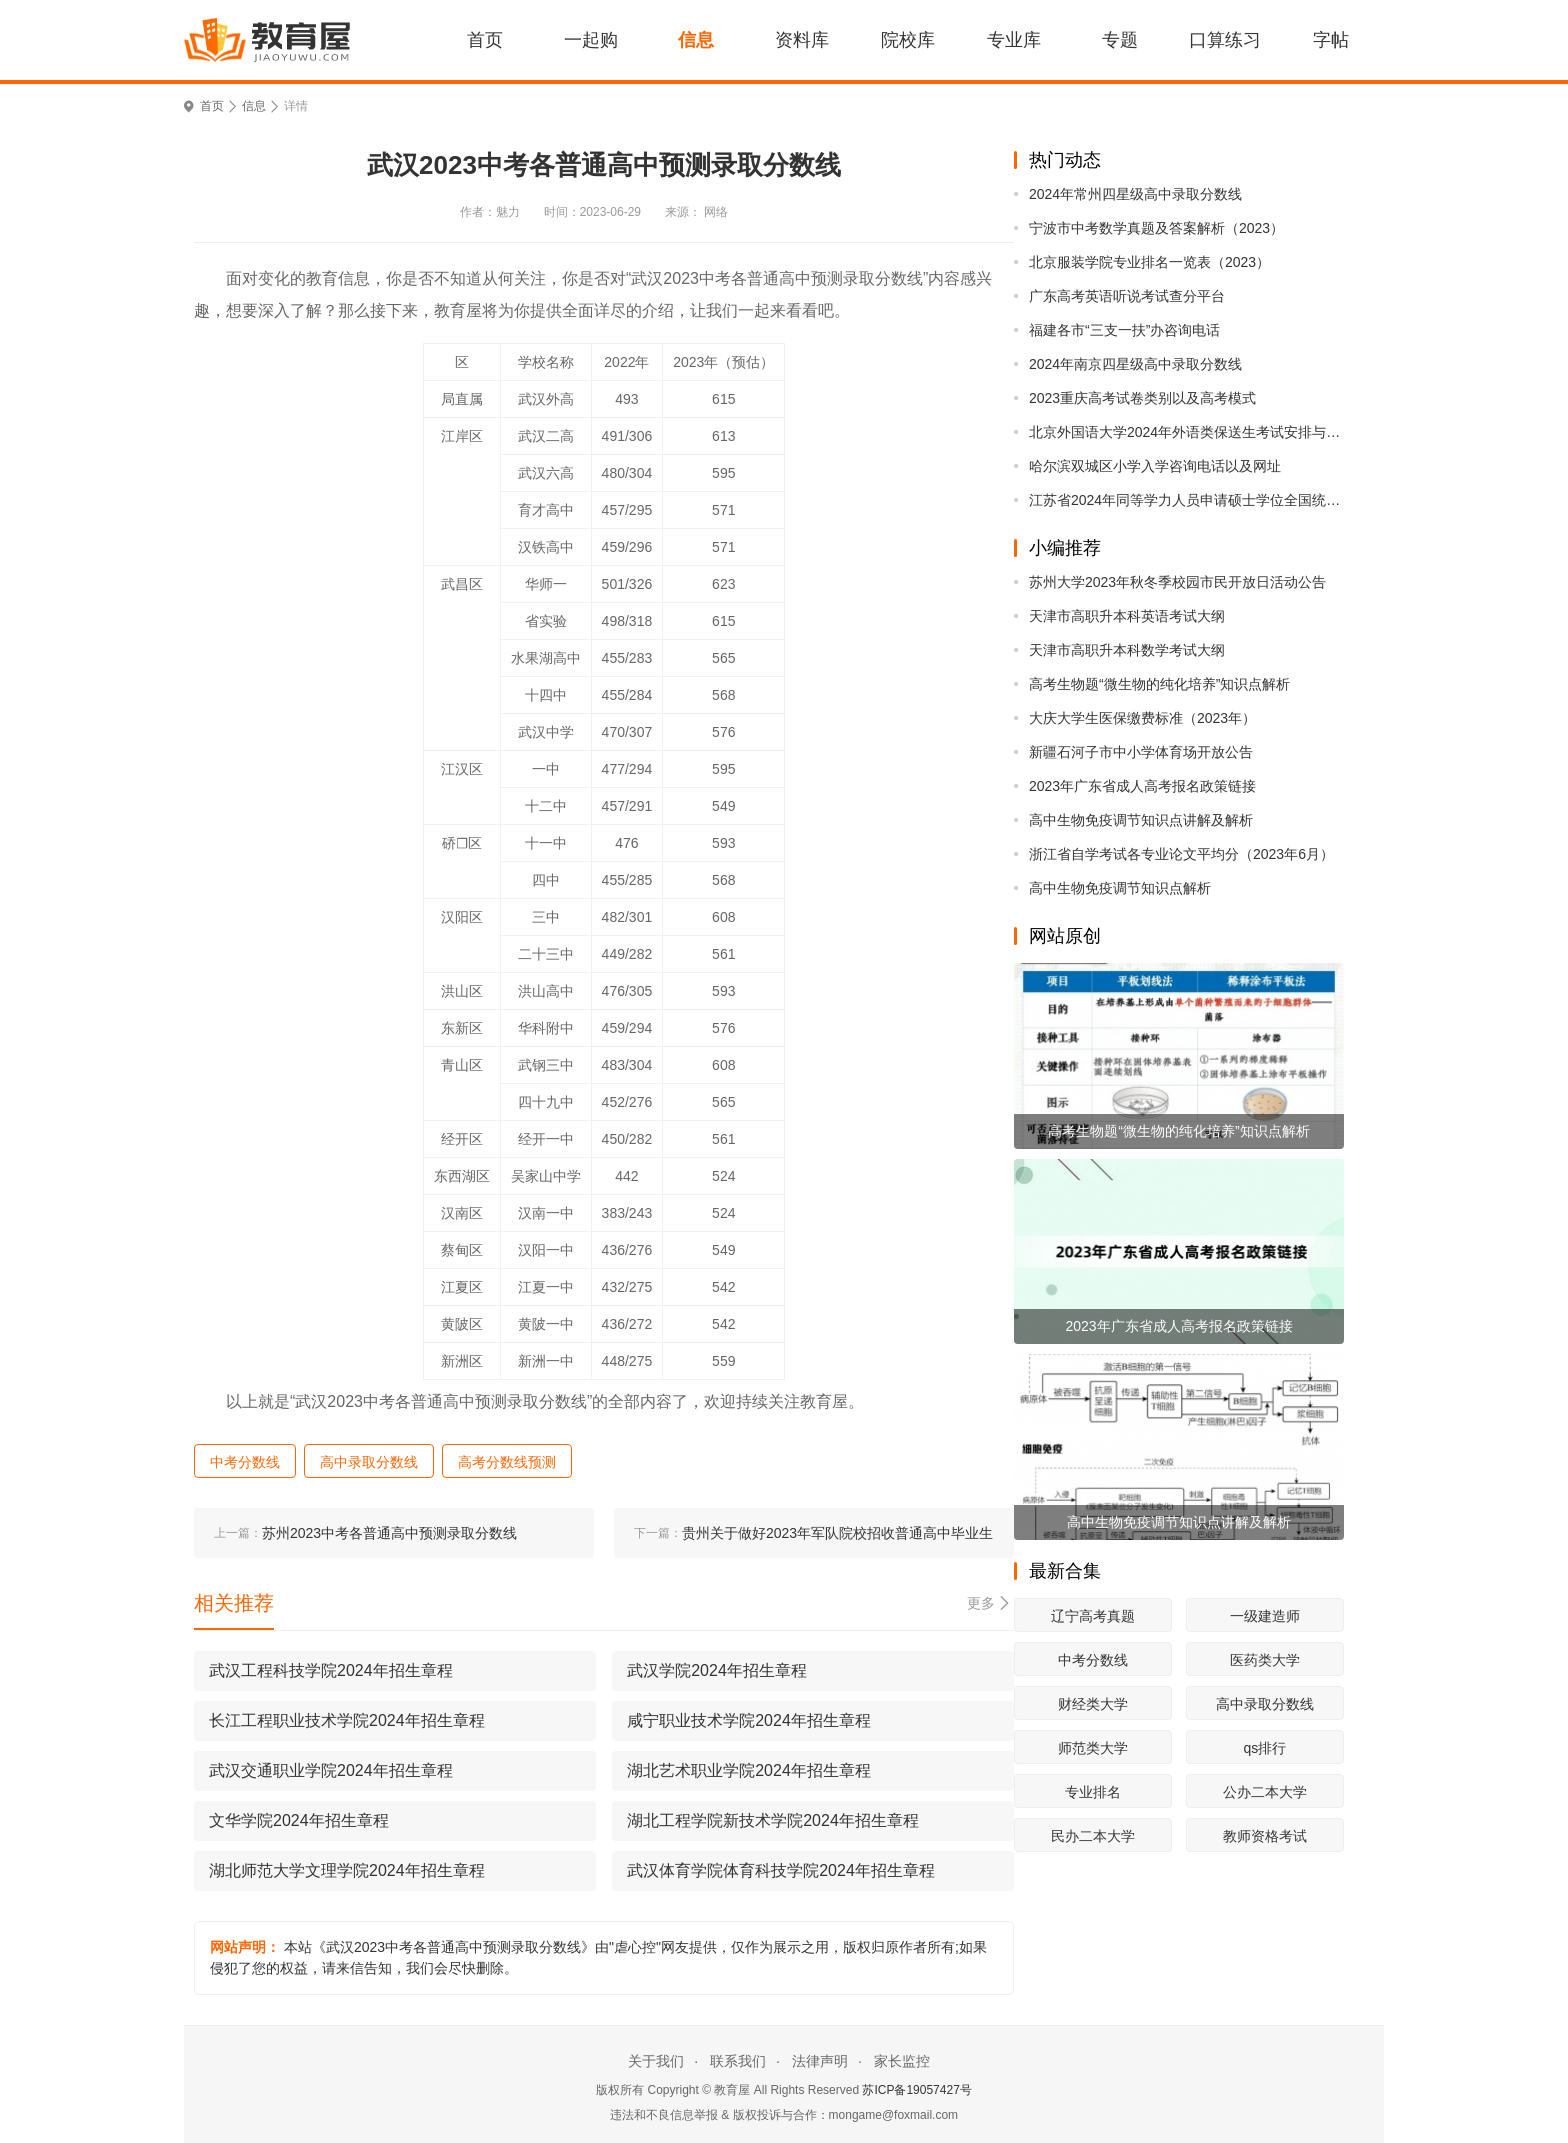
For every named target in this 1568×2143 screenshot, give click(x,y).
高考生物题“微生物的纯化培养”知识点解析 (1159, 684)
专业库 (1014, 40)
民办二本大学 (1093, 1836)
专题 (1120, 40)
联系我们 (738, 2061)
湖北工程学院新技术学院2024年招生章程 (773, 1820)
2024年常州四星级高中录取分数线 (1135, 194)
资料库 (802, 40)
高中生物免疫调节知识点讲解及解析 (1141, 820)
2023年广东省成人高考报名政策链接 (1142, 786)
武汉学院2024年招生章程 (717, 1670)
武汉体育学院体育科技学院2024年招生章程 (781, 1870)
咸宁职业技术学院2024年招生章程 (749, 1720)
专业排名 (1093, 1792)
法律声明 (820, 2061)
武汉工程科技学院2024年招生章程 (331, 1670)
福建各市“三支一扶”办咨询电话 (1124, 330)
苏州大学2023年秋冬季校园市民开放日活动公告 (1177, 582)
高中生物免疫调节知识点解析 (1120, 888)
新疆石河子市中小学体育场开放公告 (1141, 752)
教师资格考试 (1265, 1836)
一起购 (591, 40)
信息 (696, 40)
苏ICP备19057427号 (916, 2090)
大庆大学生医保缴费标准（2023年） (1142, 718)
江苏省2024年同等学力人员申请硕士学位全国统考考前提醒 (1186, 500)
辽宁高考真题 (1093, 1616)
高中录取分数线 (1265, 1704)
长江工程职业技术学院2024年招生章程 (347, 1720)
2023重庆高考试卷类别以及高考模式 (1142, 398)
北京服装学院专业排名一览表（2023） (1149, 262)
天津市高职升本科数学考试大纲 (1127, 650)
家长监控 (902, 2061)
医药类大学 (1265, 1660)
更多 (981, 1603)
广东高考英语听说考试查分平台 (1127, 296)
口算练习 (1225, 40)
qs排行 (1264, 1748)
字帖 (1331, 40)
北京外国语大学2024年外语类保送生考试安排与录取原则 (1186, 432)
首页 (485, 40)
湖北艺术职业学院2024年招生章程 (749, 1770)
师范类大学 (1093, 1748)
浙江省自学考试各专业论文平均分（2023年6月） (1181, 854)
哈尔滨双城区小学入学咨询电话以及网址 (1155, 466)
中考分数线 (1093, 1660)
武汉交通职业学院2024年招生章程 (331, 1770)
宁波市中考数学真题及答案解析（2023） (1156, 228)
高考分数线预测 (507, 1462)
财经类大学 (1093, 1704)
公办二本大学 (1265, 1792)
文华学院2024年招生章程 (299, 1820)
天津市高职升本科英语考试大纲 (1127, 616)
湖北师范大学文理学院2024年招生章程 (347, 1870)
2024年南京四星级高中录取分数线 (1135, 364)
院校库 (908, 40)
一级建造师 (1265, 1616)
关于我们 (656, 2061)
